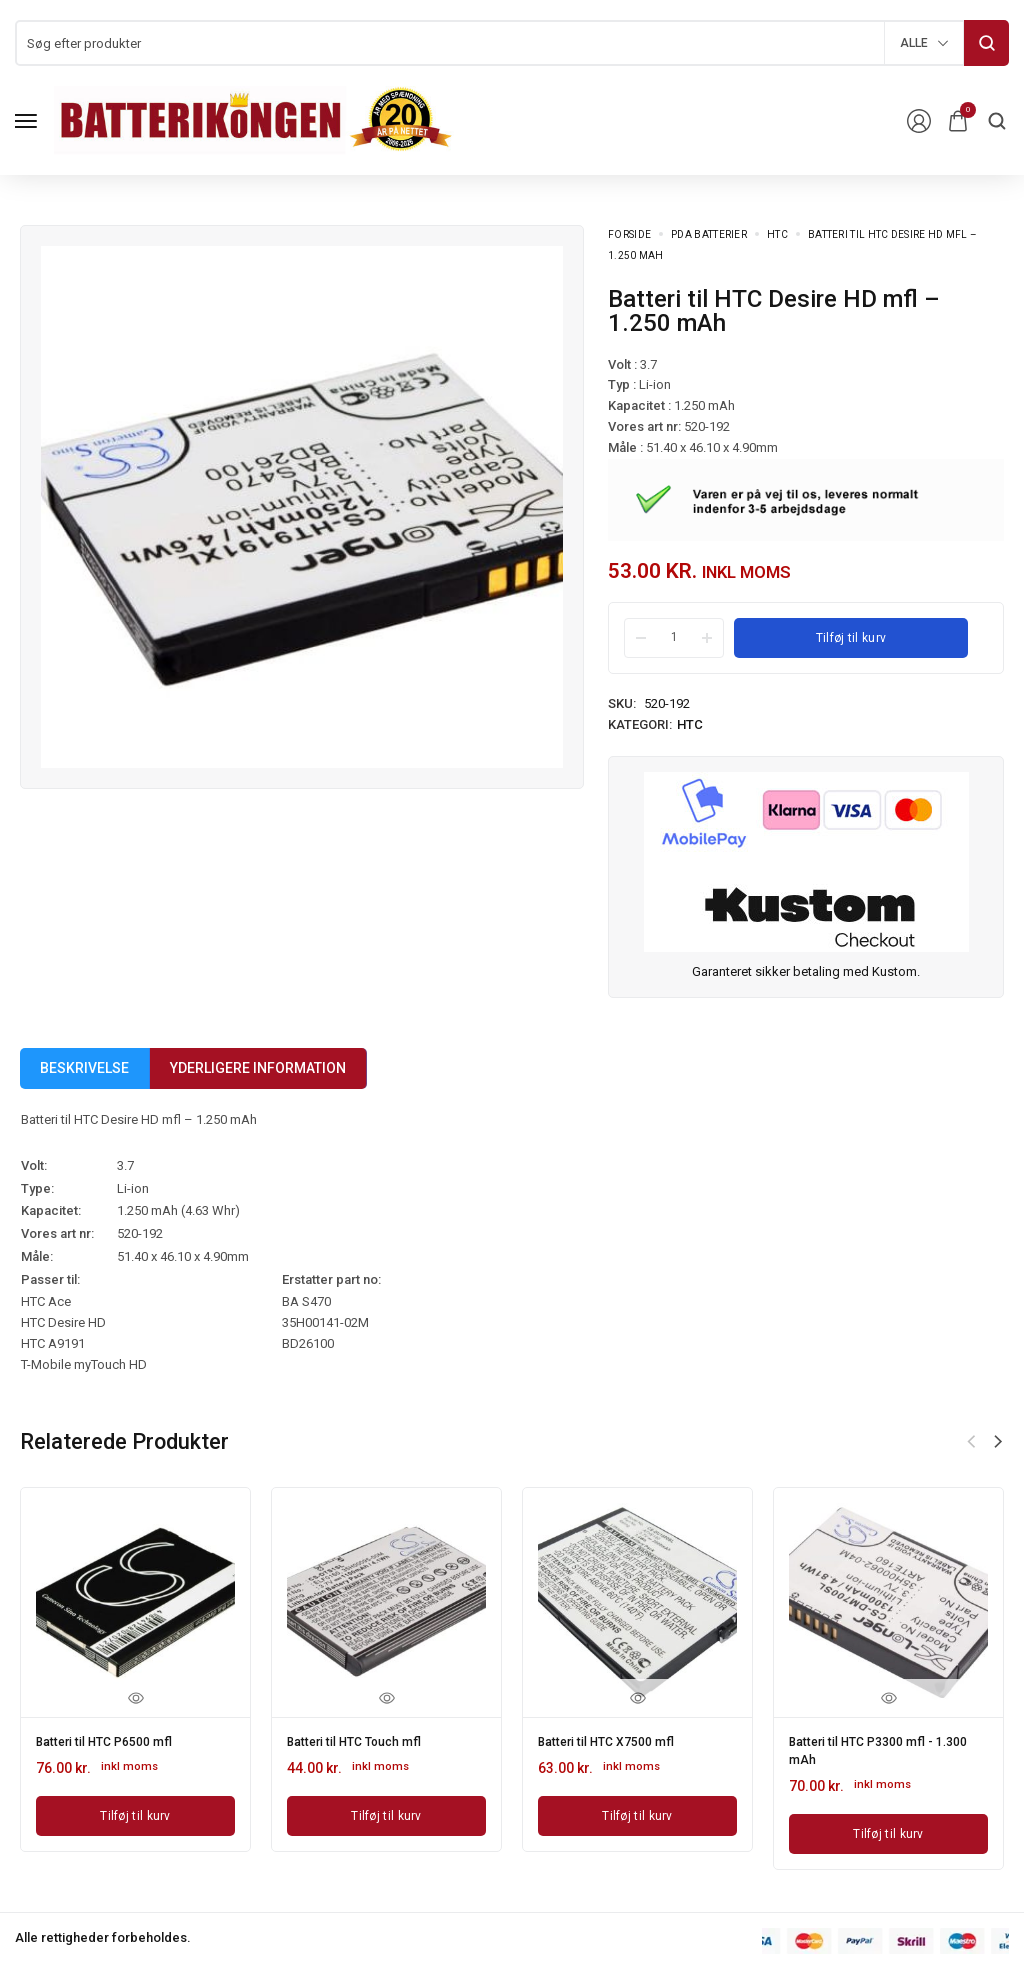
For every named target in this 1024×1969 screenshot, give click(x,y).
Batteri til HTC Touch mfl (364, 1740)
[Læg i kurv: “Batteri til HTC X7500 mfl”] (637, 1812)
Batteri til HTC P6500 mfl (114, 1740)
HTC (777, 234)
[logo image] (254, 119)
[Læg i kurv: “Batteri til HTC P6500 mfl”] (135, 1812)
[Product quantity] (674, 637)
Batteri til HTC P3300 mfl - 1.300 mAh (871, 1747)
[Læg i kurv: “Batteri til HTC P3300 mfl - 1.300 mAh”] (888, 1826)
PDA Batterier (709, 234)
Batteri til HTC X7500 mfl (616, 1740)
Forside (629, 234)
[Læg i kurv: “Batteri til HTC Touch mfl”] (386, 1812)
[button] (998, 1442)
